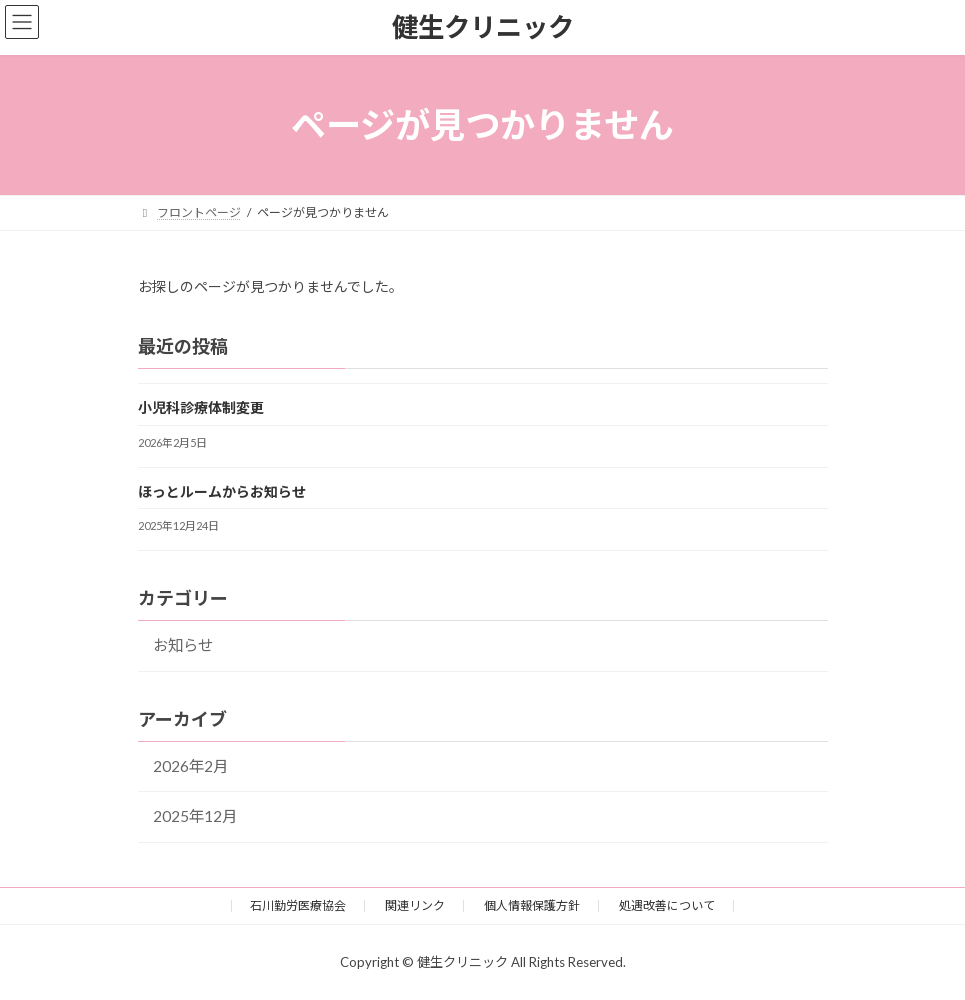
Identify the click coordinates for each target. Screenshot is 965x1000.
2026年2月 (190, 766)
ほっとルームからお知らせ (222, 491)
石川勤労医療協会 (298, 905)
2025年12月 (195, 816)
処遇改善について (667, 905)
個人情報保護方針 (532, 905)
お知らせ (183, 645)
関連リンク (415, 905)
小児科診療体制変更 (201, 407)
